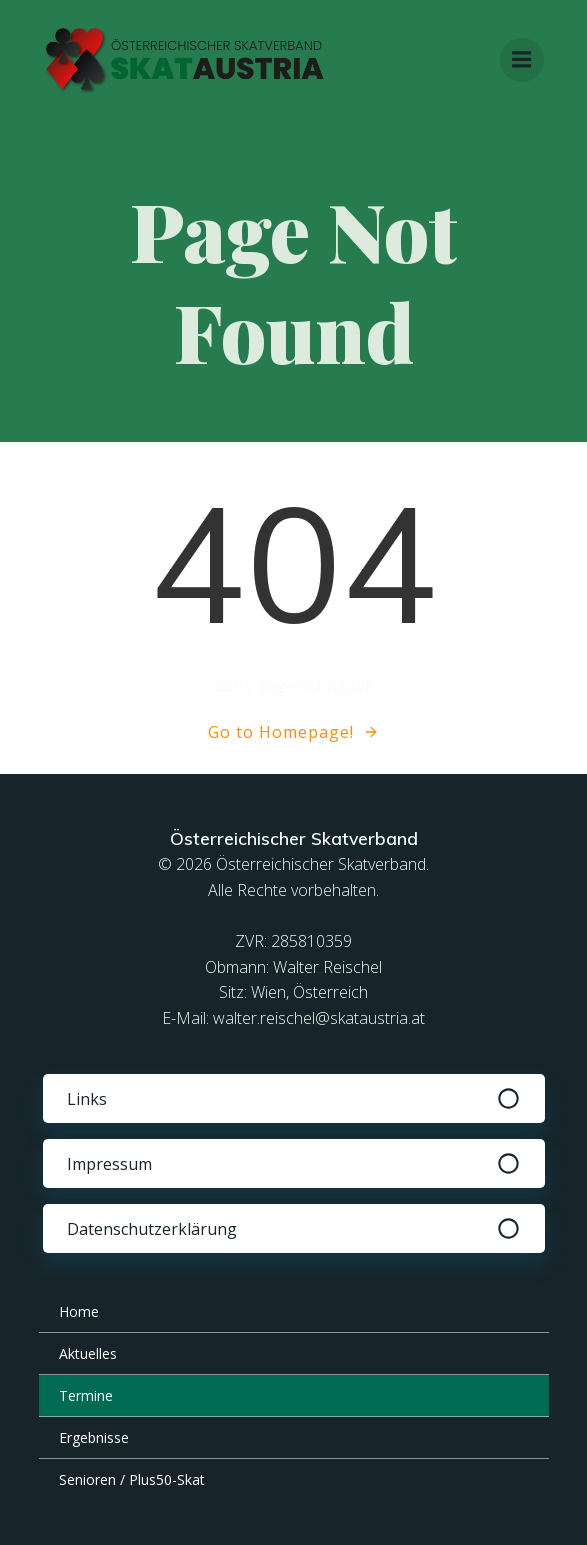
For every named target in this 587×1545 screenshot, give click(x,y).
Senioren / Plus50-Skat (132, 1479)
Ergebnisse (94, 1437)
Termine (86, 1395)
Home (79, 1311)
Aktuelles (88, 1353)
